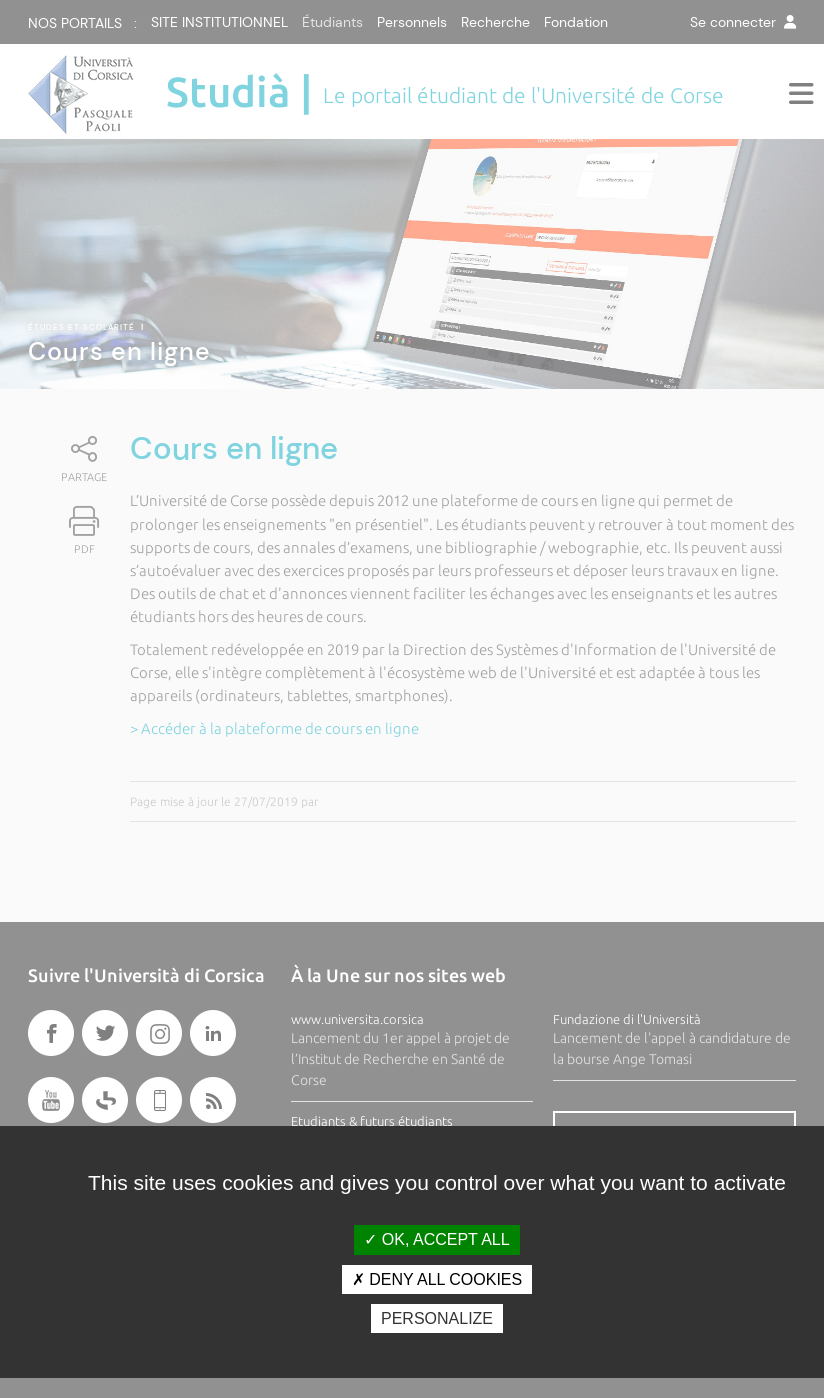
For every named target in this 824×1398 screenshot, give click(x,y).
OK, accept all (436, 1239)
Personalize (437, 1318)
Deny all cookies (437, 1279)
